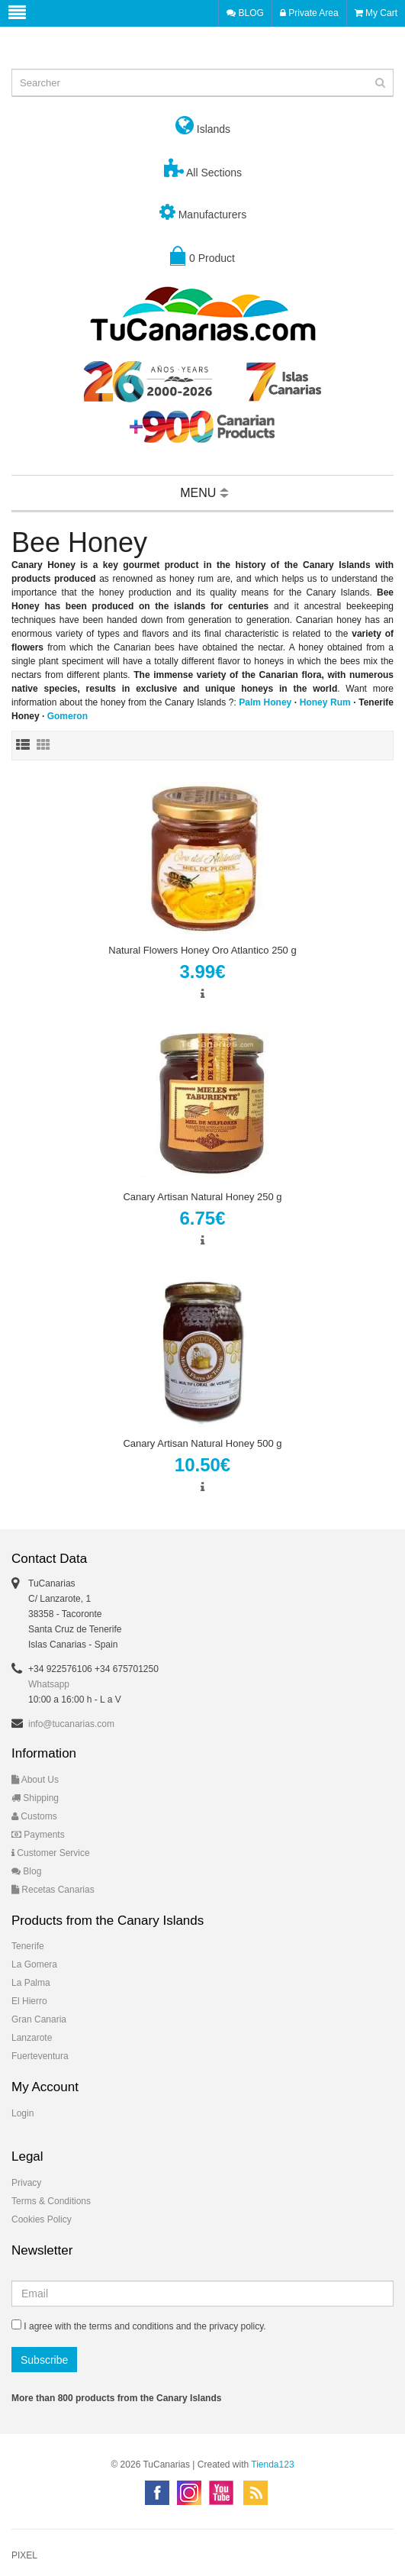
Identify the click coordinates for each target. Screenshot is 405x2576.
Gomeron (67, 716)
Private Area (309, 13)
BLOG (245, 13)
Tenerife (27, 1946)
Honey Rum (325, 702)
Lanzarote (31, 2037)
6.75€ (202, 1218)
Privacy (26, 2182)
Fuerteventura (40, 2056)
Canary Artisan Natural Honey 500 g (202, 1443)
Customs (34, 1816)
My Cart (376, 13)
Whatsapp (48, 1684)
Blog (26, 1871)
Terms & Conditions (51, 2201)
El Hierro (29, 2001)
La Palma (30, 1982)
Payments (38, 1834)
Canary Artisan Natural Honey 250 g (202, 1196)
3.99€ (202, 971)
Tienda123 (272, 2464)
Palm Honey (265, 702)
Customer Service (50, 1853)
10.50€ (202, 1464)
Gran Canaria (38, 2019)
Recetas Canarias (53, 1889)
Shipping (35, 1798)
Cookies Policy (41, 2219)
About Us (35, 1779)
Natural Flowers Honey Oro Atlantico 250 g (202, 950)
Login (22, 2113)
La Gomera (34, 1964)
